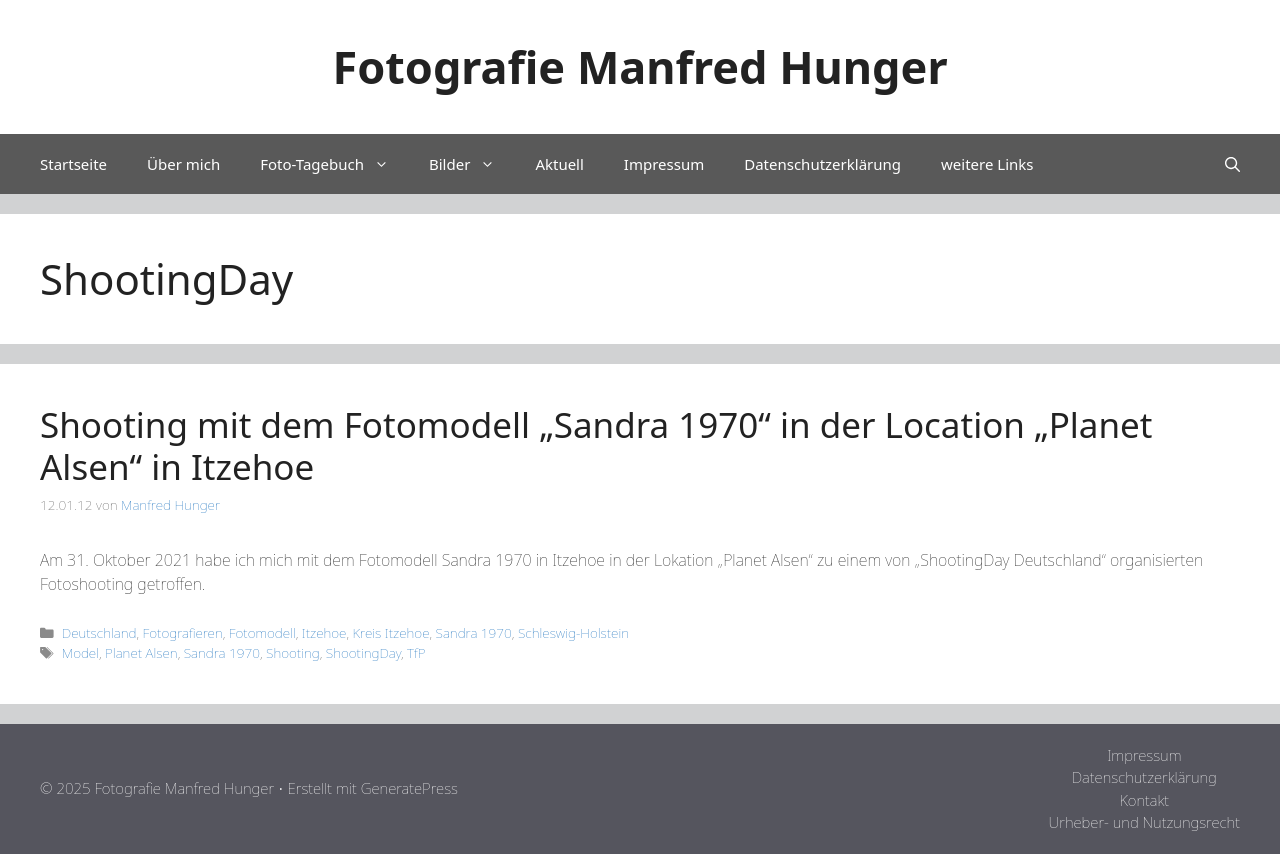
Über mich (183, 164)
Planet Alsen (141, 652)
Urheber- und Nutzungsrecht (1144, 822)
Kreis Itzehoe (390, 632)
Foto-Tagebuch (334, 164)
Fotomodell (262, 632)
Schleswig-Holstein (573, 632)
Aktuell (559, 164)
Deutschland (99, 632)
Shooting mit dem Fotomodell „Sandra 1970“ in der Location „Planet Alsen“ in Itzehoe (596, 445)
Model (80, 652)
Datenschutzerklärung (822, 164)
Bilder (472, 164)
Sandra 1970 (474, 632)
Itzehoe (324, 632)
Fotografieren (183, 632)
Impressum (664, 164)
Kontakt (1144, 800)
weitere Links (987, 164)
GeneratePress (409, 788)
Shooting (293, 652)
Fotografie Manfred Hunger (639, 66)
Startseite (73, 164)
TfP (416, 652)
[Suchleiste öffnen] (1232, 164)
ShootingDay (363, 652)
